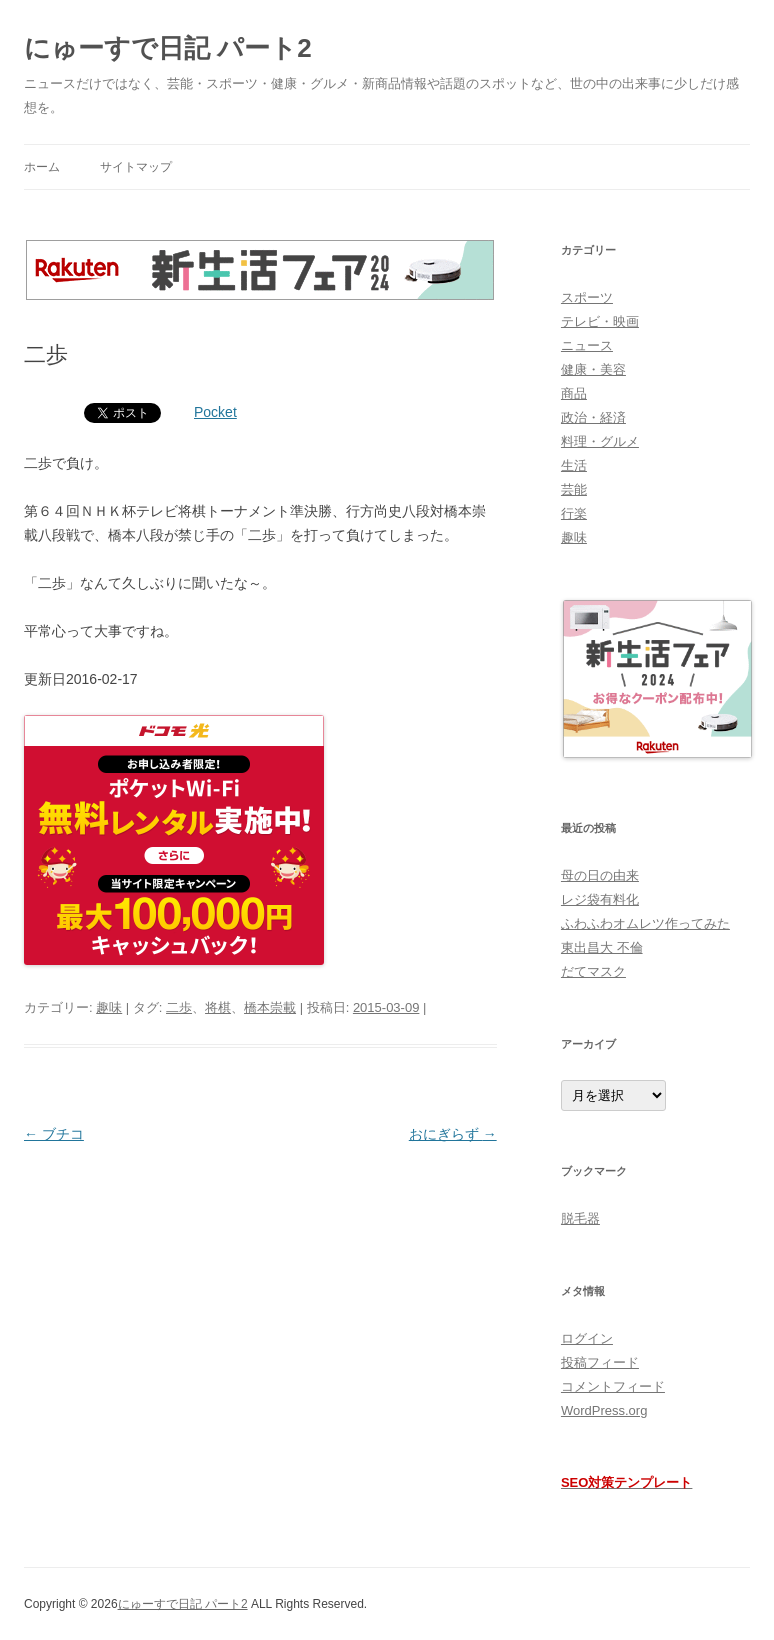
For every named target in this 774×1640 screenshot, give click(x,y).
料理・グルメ (600, 441)
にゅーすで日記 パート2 (168, 48)
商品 (574, 393)
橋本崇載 (270, 1007)
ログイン (587, 1338)
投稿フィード (600, 1362)
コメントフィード (613, 1386)
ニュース (587, 345)
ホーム (42, 167)
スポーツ (587, 297)
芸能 (574, 489)
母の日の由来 (600, 875)
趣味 (109, 1007)
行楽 (574, 513)
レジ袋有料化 (600, 899)
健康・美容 (593, 369)
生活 (574, 465)
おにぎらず (453, 1134)
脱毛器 (580, 1218)
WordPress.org (604, 1410)
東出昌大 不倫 (602, 947)
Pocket (215, 412)
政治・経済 (593, 417)
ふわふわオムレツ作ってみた (645, 923)
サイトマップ (136, 167)
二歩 (179, 1007)
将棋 (218, 1007)
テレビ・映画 (600, 321)
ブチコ (54, 1134)
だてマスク (593, 971)
